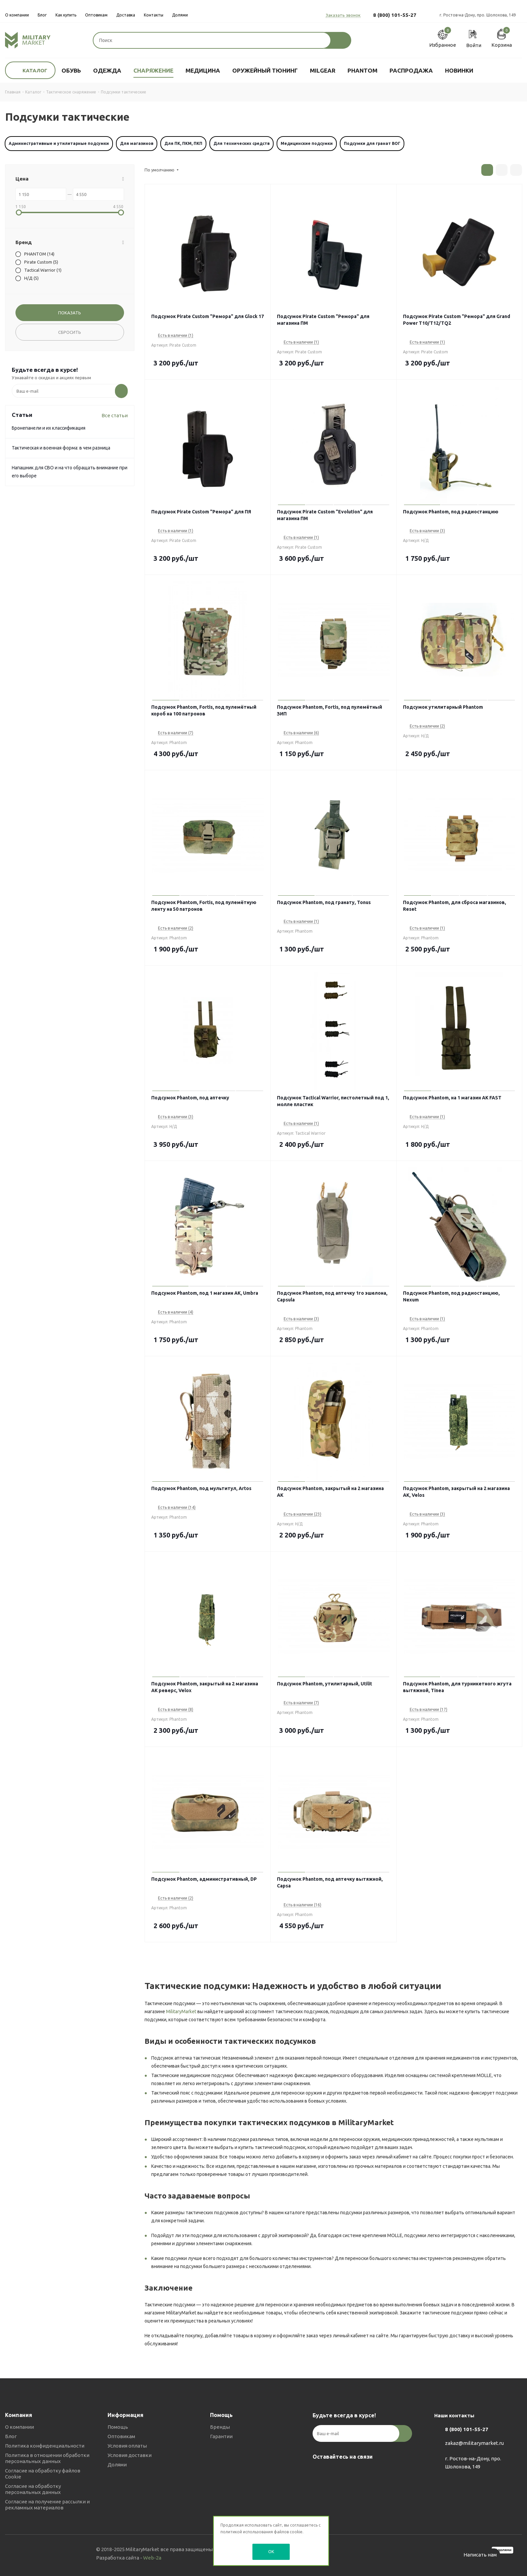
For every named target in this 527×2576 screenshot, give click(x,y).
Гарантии (221, 2436)
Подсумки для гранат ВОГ (372, 143)
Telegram (336, 2472)
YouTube (353, 2472)
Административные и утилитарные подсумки (59, 143)
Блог (11, 2436)
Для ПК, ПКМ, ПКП (183, 143)
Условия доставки (130, 2455)
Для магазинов (136, 143)
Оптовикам (121, 2436)
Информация (126, 2415)
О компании (19, 2427)
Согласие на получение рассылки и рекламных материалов (47, 2504)
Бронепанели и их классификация (48, 428)
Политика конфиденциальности (44, 2446)
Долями (117, 2464)
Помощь (118, 2427)
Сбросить (69, 332)
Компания (18, 2415)
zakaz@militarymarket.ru (474, 2443)
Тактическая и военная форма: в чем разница (61, 448)
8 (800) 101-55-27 (394, 15)
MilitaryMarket (181, 2011)
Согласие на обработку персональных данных (33, 2489)
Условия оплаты (127, 2446)
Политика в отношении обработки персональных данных (47, 2458)
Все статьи (115, 415)
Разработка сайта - (128, 2558)
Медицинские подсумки (307, 143)
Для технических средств (241, 143)
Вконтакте (319, 2472)
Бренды (220, 2427)
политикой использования (246, 2532)
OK (271, 2551)
